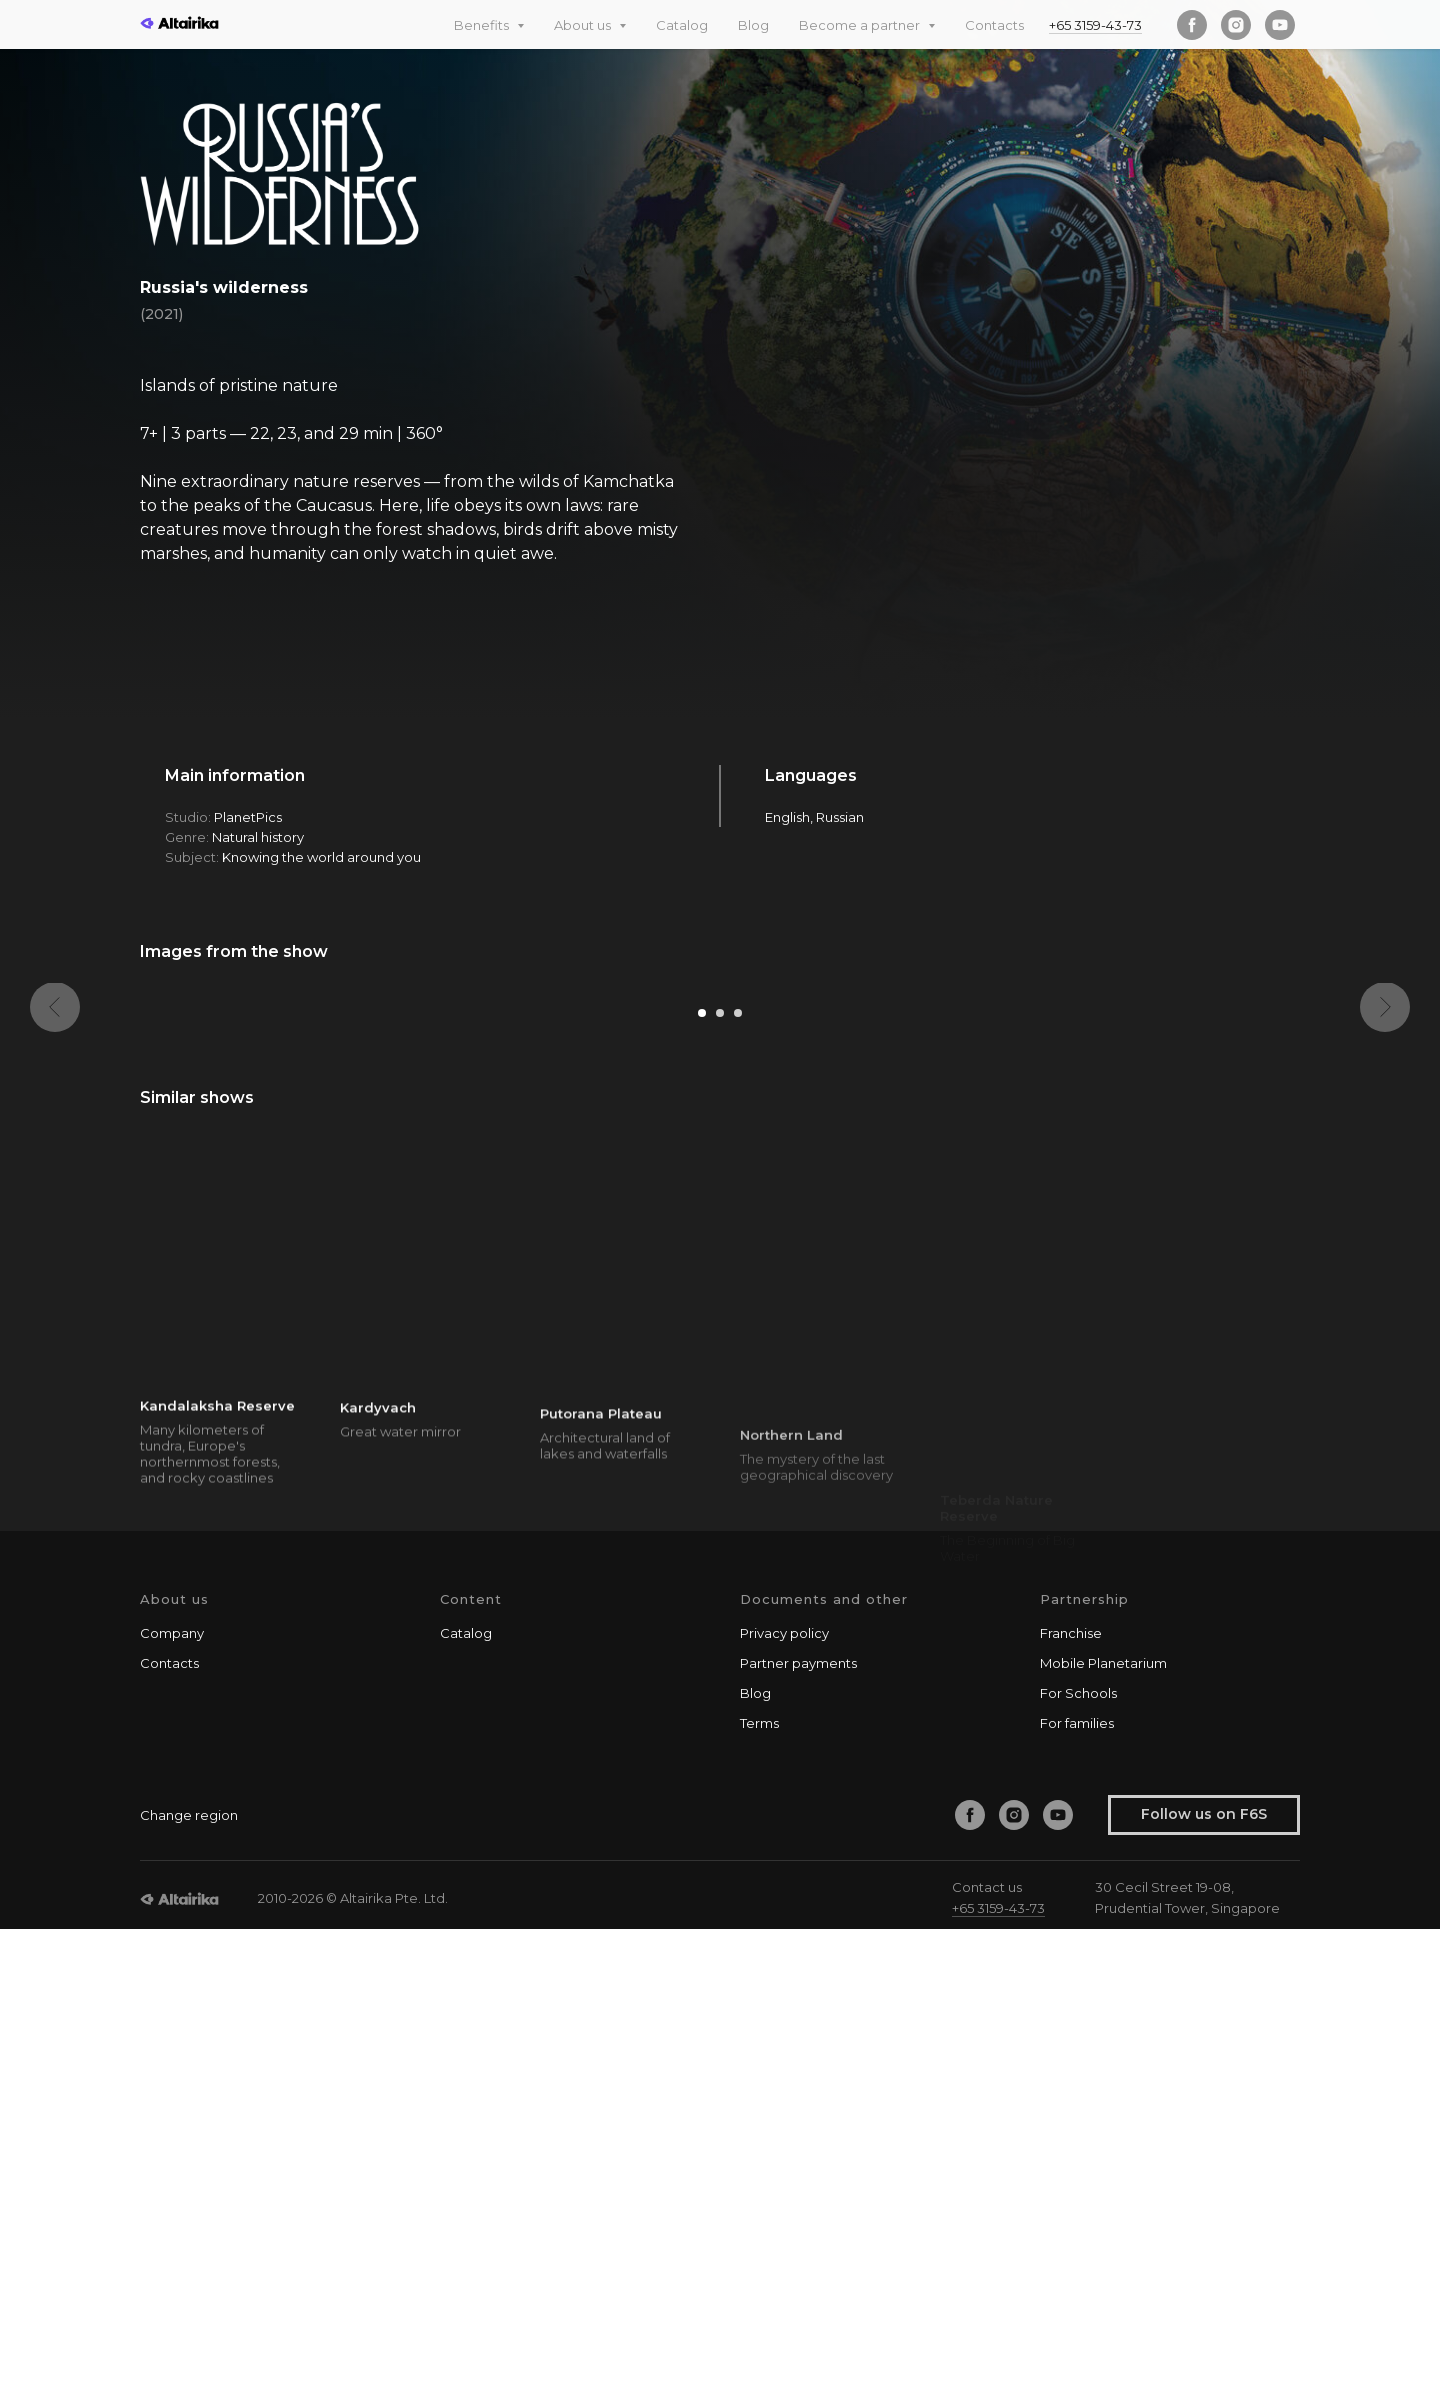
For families (1077, 2197)
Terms (759, 2197)
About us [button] (584, 25)
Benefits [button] (483, 25)
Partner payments (798, 2137)
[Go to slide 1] (702, 1488)
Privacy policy (784, 2107)
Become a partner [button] (861, 25)
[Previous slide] (55, 1220)
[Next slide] (1385, 1220)
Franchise (1071, 2107)
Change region (189, 2289)
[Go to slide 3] (738, 1488)
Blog (753, 25)
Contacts (994, 25)
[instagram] (1236, 25)
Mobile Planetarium (1103, 2137)
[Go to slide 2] (720, 1488)
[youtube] (1280, 25)
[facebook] (1192, 25)
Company (172, 2107)
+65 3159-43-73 (1095, 25)
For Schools (1078, 2167)
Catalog (682, 25)
